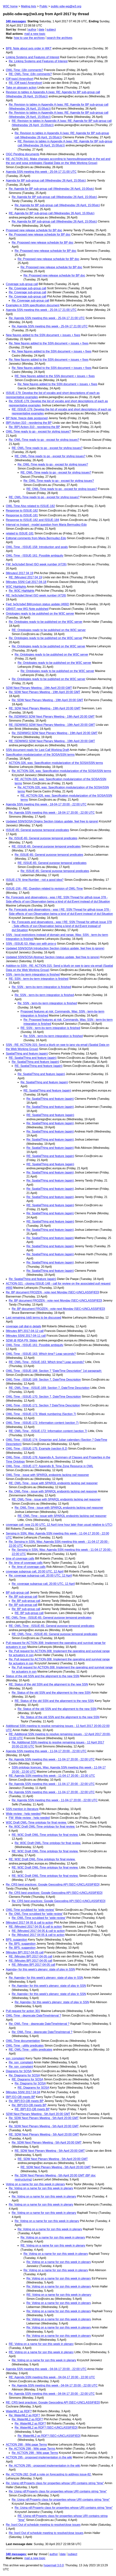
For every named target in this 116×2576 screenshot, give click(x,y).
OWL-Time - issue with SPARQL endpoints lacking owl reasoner (47, 1474)
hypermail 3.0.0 (54, 2565)
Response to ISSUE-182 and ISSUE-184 (32, 519)
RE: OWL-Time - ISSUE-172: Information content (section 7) (48, 1431)
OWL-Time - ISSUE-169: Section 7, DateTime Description (43, 1379)
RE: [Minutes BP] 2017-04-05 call (30, 1956)
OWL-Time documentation (23, 2040)
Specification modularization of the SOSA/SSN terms (40, 754)
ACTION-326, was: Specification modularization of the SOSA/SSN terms (56, 762)
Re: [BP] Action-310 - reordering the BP (34, 426)
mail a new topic (34, 33)
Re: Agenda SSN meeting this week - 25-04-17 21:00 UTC (47, 318)
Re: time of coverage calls (26, 1562)
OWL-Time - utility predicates (25, 2045)
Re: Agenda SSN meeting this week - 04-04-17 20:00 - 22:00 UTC (55, 2385)
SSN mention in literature (22, 1809)
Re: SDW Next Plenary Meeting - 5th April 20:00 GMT (44, 2118)
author (32, 29)
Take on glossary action (21, 87)
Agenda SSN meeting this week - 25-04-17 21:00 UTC (41, 171)
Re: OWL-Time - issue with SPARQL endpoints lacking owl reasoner (53, 1491)
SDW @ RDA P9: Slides (21, 1340)
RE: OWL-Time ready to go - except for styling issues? (47, 448)
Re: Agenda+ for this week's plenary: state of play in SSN (46, 1977)
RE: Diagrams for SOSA (27, 2079)
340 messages (16, 21)
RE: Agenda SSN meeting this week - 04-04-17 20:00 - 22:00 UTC (52, 2377)
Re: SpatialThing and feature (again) (35, 1061)
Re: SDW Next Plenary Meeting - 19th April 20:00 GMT (44, 692)
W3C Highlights (16, 586)
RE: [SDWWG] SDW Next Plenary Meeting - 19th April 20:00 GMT (52, 724)
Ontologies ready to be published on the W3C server (40, 613)
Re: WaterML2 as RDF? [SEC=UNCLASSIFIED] (46, 2427)
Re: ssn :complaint (21, 2062)
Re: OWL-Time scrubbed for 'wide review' (36, 1913)
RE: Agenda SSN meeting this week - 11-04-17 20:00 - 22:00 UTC (52, 1775)
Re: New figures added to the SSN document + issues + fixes (48, 343)
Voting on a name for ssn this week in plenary (35, 2184)
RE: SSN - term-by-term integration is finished (38, 978)
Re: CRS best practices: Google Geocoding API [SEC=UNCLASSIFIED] (52, 1884)
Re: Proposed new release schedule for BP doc (39, 234)
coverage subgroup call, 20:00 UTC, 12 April (35, 1571)
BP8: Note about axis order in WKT (29, 48)
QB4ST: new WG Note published (27, 608)
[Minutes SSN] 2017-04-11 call (26, 1335)
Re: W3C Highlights (22, 590)
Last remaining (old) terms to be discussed (33, 1317)
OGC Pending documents (22, 154)
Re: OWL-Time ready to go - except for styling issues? (44, 439)
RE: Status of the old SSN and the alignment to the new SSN (48, 1684)
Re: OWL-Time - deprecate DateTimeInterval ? (39, 2023)
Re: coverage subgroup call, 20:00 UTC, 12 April (40, 1575)
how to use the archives (29, 37)
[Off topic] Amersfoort (19, 78)
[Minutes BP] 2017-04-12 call (25, 1330)
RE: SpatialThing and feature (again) (33, 1057)
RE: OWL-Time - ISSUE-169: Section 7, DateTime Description (49, 1387)
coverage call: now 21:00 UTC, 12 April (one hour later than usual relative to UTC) (59, 1524)
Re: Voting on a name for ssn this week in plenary (41, 2188)
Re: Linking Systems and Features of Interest (38, 61)
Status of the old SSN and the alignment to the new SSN (42, 1676)
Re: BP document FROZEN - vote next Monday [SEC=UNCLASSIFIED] (52, 1292)
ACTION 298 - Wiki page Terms (26, 2444)
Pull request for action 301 (23, 2010)
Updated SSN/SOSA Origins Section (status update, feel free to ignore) (52, 821)
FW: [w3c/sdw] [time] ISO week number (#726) (36, 564)
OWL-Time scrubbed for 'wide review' (30, 1909)
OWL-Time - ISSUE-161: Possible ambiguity (34, 555)
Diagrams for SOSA (19, 2071)
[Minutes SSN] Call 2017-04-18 (26, 581)
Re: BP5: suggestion (22, 1943)
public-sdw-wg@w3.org (66, 6)
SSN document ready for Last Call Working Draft (37, 749)
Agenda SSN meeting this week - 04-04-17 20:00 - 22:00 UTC (46, 2369)
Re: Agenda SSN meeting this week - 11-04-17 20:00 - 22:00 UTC (52, 1759)
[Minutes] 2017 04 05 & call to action (29, 1922)
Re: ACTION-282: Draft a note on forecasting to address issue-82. (49, 2474)
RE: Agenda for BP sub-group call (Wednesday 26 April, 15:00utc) (51, 213)
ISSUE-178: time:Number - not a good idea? (35, 879)
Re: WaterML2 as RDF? (24, 2415)
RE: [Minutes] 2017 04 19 (25, 577)
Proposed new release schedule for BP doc (34, 230)
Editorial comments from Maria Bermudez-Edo (36, 538)
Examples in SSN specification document (32, 305)
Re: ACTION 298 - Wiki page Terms (32, 2448)
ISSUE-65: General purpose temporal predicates (37, 830)
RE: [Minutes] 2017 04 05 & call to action (35, 1926)
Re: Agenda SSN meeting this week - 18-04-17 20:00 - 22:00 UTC (52, 812)
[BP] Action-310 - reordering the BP (29, 422)
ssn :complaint (15, 2058)
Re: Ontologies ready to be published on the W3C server (45, 621)
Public (43, 6)
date (41, 29)
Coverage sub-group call (22, 284)
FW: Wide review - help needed (29, 1817)
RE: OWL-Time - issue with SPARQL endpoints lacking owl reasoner (53, 1483)
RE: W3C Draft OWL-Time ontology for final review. (45, 1834)
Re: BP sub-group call (23, 1596)
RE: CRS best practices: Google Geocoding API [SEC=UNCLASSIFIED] (53, 2402)
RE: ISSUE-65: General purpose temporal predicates (46, 846)
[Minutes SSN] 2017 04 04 (23, 2092)
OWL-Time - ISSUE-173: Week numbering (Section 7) (41, 1414)
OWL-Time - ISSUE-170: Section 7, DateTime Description (43, 1396)
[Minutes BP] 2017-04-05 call (25, 1952)
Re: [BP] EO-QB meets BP (26, 2101)
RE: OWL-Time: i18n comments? (30, 74)
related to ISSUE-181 (20, 533)
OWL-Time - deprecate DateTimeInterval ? (33, 2015)
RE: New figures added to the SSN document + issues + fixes (55, 376)
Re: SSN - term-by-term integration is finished (41, 987)
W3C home (10, 6)
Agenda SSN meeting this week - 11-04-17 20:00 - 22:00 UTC (46, 1751)
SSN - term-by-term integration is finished (33, 974)
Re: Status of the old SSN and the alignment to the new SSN (51, 1692)
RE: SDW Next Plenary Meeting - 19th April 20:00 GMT (45, 708)
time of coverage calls (20, 1558)
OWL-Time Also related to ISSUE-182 (30, 506)
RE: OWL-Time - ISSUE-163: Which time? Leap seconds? (46, 1362)
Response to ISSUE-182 (22, 510)
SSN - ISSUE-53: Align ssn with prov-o (31, 943)
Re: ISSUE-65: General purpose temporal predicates (43, 838)
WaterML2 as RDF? (19, 2411)
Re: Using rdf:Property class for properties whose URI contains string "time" (55, 2483)
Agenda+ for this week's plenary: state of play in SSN (40, 1969)
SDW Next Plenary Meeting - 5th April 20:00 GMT (38, 2114)
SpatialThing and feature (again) (27, 1053)
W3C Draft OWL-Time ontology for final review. (36, 1822)
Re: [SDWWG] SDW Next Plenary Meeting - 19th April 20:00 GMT (52, 716)
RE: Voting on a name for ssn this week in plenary (53, 2245)
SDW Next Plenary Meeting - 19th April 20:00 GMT (39, 687)
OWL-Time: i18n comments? (24, 70)
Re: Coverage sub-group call (27, 288)
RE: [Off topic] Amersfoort (25, 82)
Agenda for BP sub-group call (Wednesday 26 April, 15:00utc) (46, 180)
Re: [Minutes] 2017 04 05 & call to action (38, 1934)
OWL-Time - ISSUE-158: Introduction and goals (37, 546)
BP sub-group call (17, 1592)
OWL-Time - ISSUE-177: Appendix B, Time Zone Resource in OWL (49, 1466)
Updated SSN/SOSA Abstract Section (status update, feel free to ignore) (53, 957)
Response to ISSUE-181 (22, 515)
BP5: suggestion (16, 1939)
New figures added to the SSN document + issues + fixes (43, 335)
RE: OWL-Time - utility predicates (30, 2049)
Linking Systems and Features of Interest (32, 57)
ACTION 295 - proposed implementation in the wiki (39, 2457)
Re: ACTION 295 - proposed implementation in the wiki (44, 2465)
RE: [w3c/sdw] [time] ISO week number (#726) (36, 595)
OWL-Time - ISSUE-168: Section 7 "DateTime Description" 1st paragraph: (54, 1370)
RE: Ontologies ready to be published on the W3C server (49, 630)
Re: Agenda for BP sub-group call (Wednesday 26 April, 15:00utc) (51, 188)
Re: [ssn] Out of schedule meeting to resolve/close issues (43, 2524)
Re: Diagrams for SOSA (24, 2075)
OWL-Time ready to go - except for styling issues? (38, 431)
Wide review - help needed (23, 1813)
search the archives (59, 37)
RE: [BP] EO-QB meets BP (32, 2109)
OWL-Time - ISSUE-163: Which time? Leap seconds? (41, 1353)
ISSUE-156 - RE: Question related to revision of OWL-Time (44, 888)
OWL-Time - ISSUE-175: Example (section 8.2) (36, 1448)
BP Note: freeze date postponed (27, 418)
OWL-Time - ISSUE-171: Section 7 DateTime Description (43, 1405)
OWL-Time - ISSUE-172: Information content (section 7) (42, 1422)
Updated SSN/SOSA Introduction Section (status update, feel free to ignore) (55, 948)
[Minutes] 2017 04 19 (19, 573)
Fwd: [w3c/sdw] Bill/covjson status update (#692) (37, 604)
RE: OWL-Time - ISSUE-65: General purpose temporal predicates (48, 1617)
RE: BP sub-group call (29, 1613)
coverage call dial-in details (23, 1326)
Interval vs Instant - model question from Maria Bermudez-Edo (46, 524)
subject (51, 29)
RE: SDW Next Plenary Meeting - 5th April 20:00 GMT (44, 2134)
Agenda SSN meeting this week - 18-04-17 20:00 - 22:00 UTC (46, 804)
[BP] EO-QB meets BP (20, 2096)
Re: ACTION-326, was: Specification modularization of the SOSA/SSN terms (61, 770)
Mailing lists (28, 6)
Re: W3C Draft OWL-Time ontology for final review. (42, 1826)
